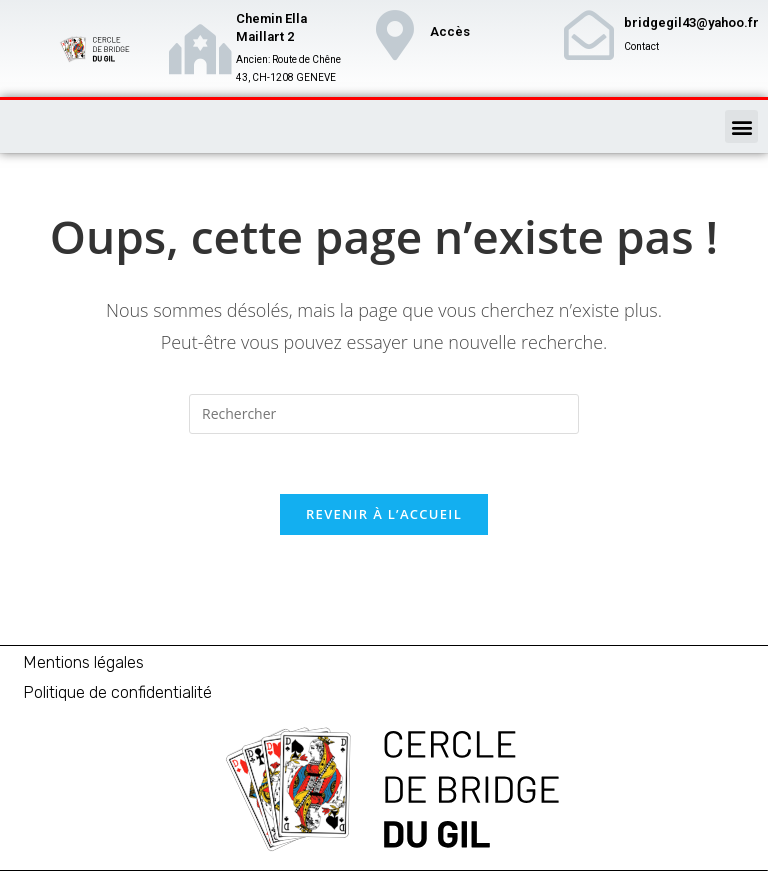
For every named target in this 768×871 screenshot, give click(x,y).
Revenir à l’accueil (384, 514)
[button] (741, 126)
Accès (450, 31)
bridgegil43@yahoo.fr (691, 22)
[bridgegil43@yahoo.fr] (589, 35)
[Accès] (395, 35)
